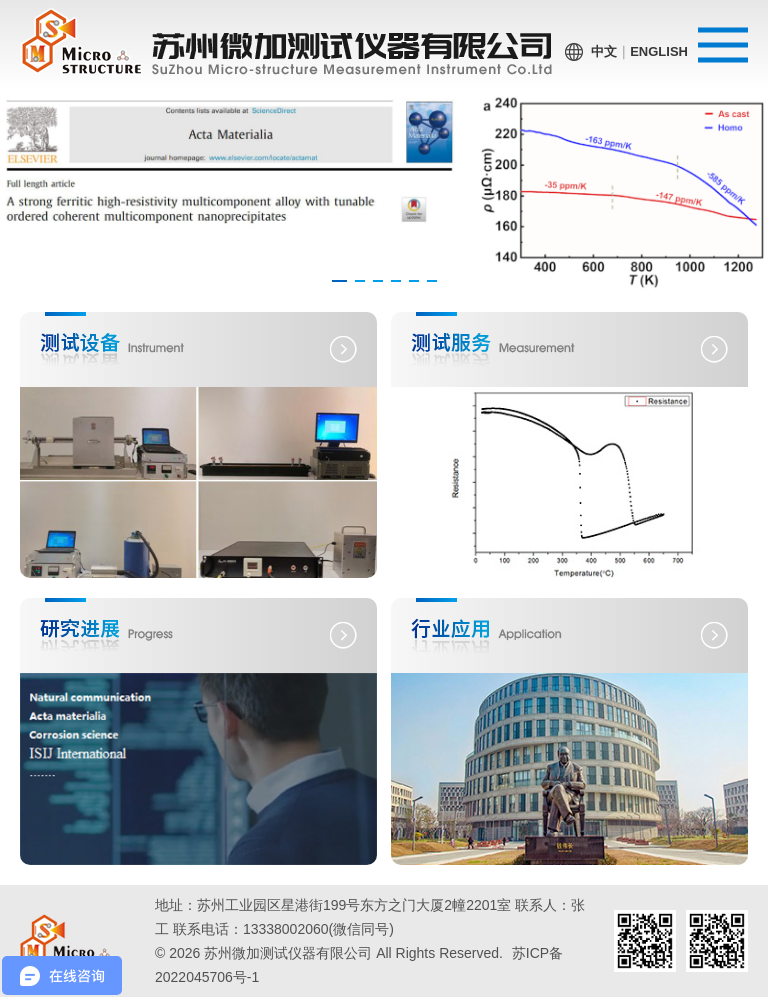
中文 (604, 51)
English (659, 51)
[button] (339, 281)
